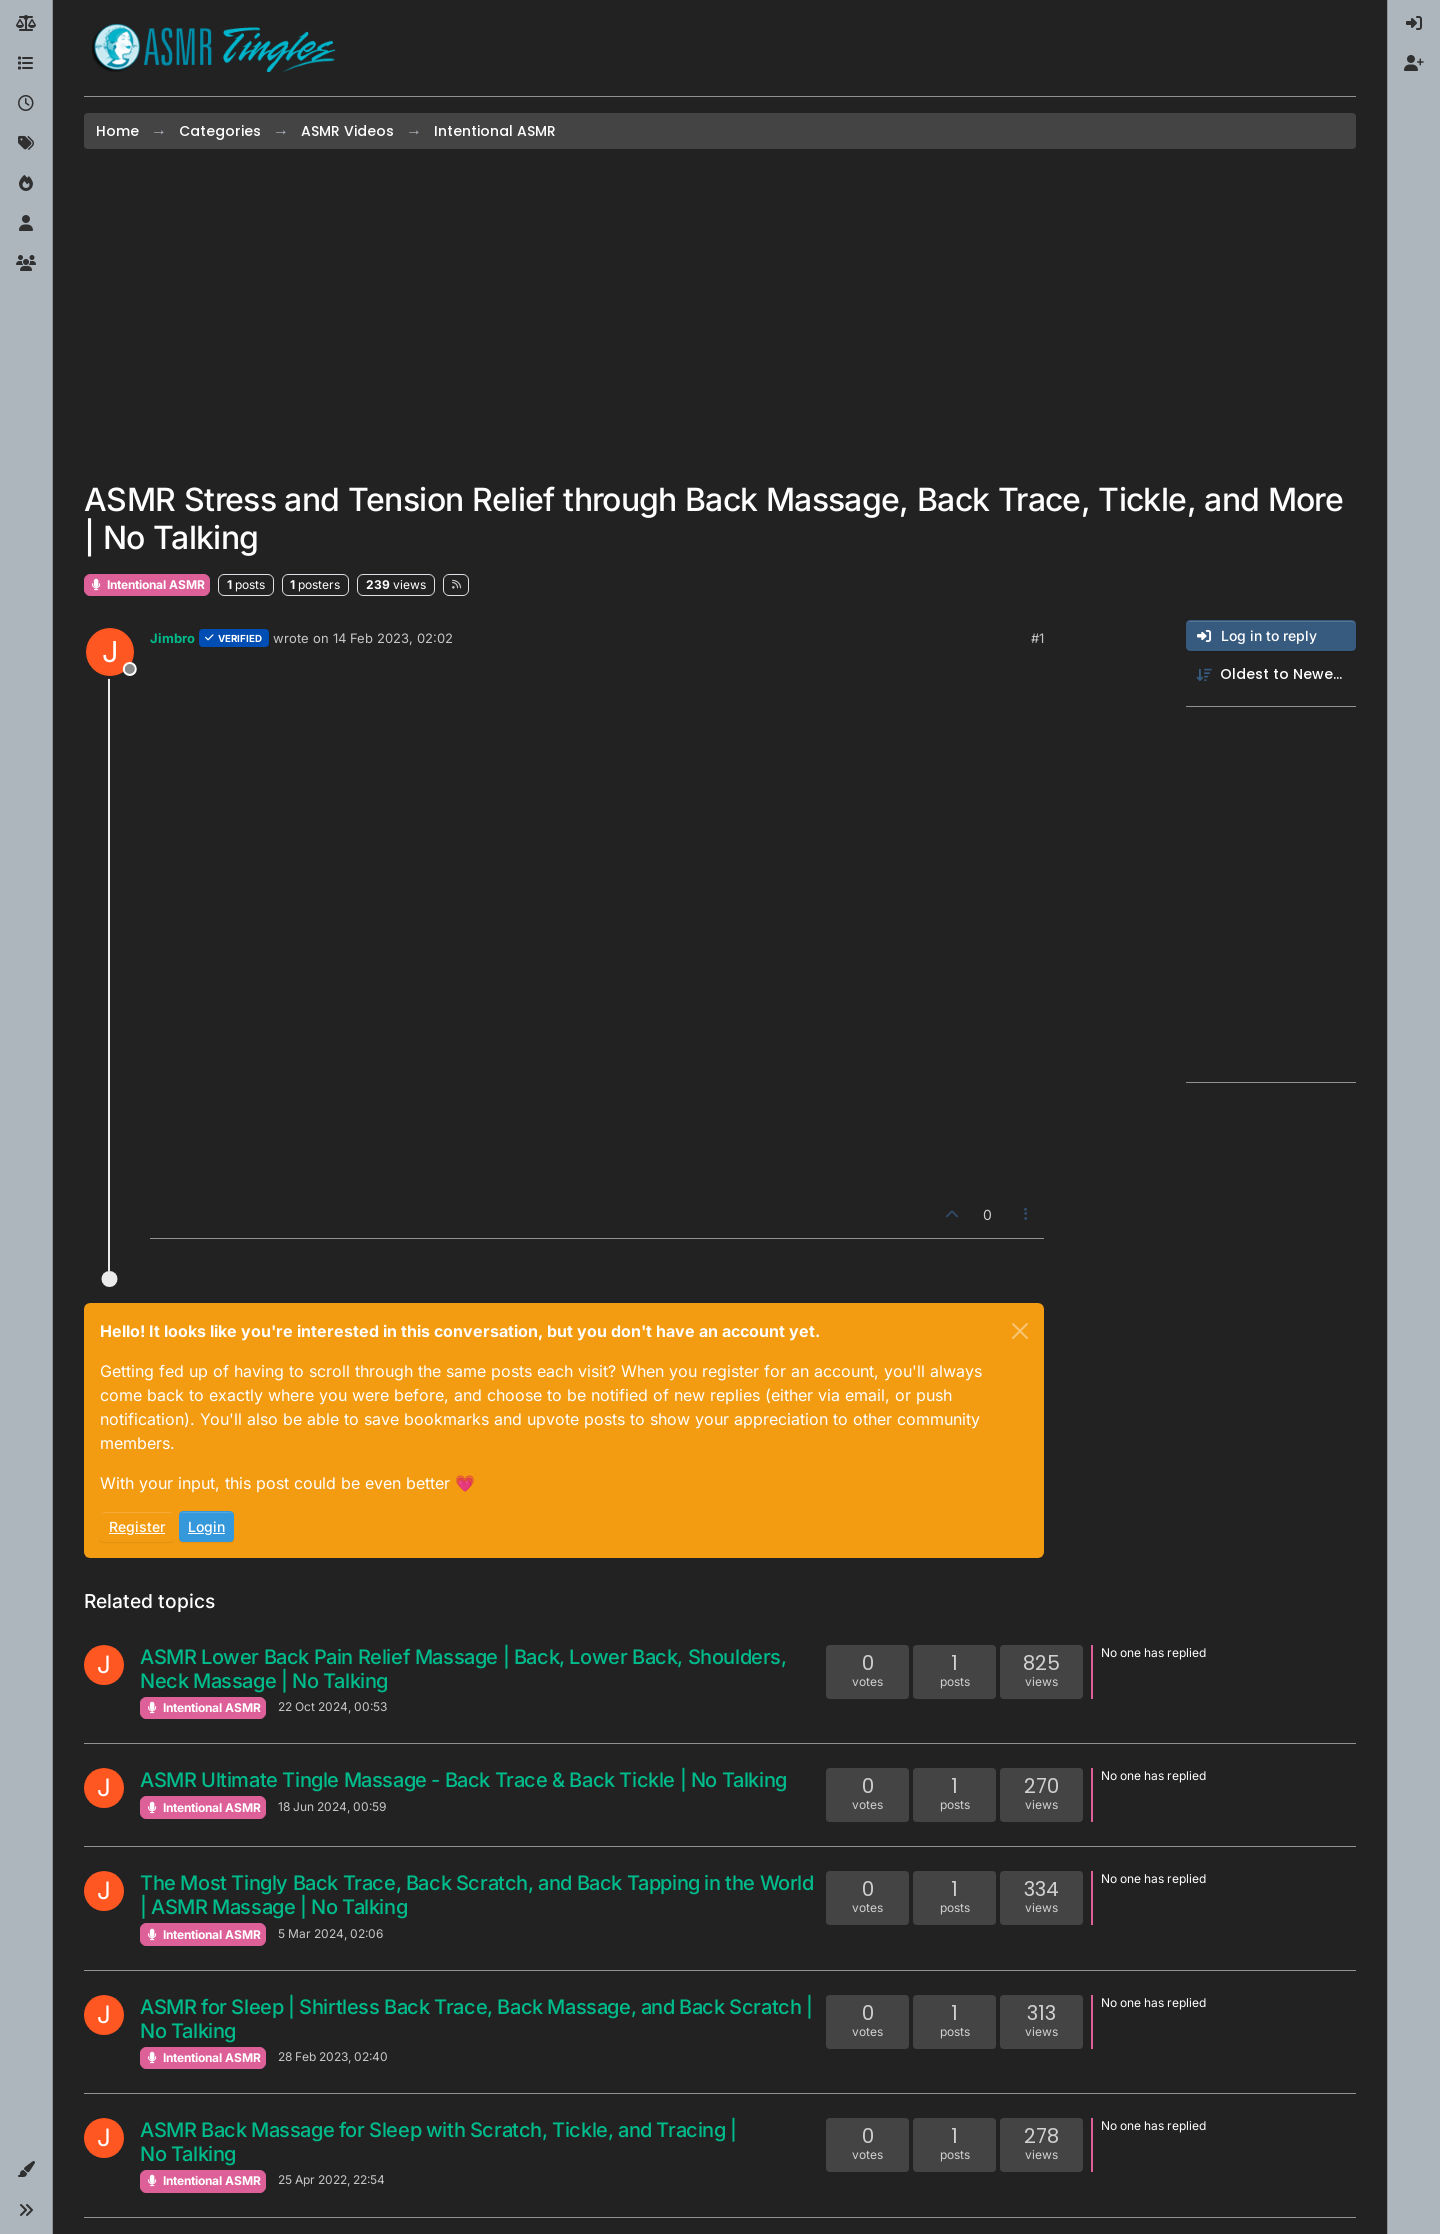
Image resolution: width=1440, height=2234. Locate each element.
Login (206, 1526)
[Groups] (26, 264)
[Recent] (26, 104)
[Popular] (26, 184)
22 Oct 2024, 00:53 (332, 1706)
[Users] (26, 224)
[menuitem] (1414, 24)
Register (137, 1526)
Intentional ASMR (147, 584)
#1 (1037, 638)
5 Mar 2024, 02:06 (330, 1933)
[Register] (1414, 64)
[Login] (1414, 24)
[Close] (1020, 1331)
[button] (26, 2170)
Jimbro (172, 638)
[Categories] (26, 64)
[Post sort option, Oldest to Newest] (1271, 674)
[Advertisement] (720, 315)
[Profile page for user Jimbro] (110, 652)
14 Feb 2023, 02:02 (393, 638)
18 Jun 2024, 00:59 (332, 1806)
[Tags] (26, 144)
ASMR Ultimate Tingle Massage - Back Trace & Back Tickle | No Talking (463, 1780)
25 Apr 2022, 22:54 (331, 2179)
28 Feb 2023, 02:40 (333, 2056)
